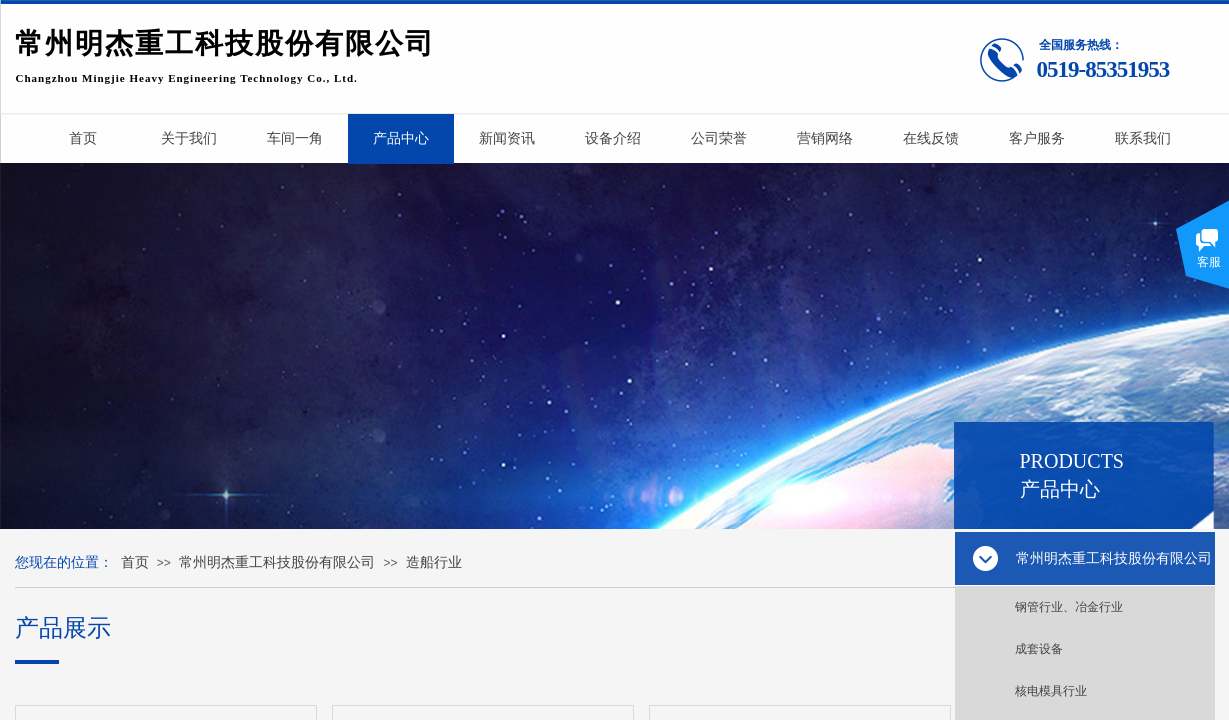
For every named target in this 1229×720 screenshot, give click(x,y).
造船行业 (434, 562)
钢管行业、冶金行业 (1069, 607)
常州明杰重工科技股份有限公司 (277, 562)
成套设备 (1039, 649)
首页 (135, 562)
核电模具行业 (1051, 691)
